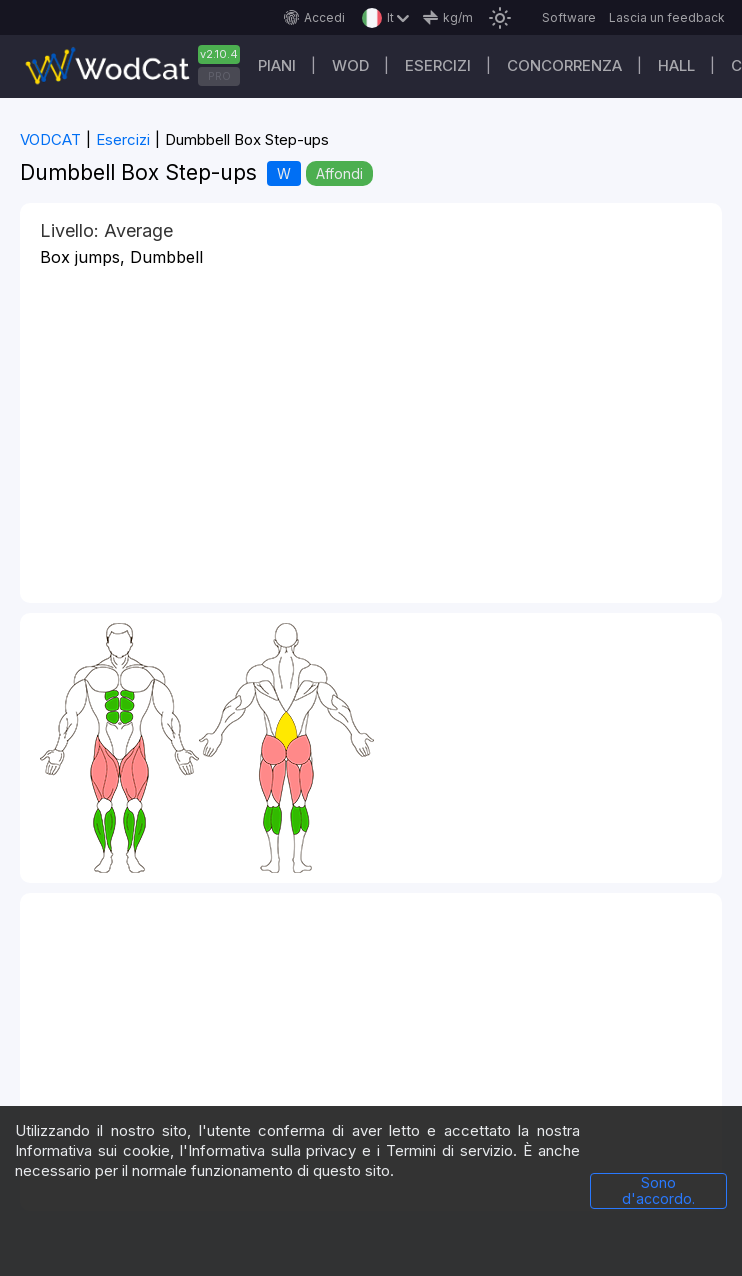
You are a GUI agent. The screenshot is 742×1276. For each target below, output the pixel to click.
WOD (350, 65)
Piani (277, 65)
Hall (676, 65)
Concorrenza (564, 65)
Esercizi (438, 65)
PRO (219, 76)
